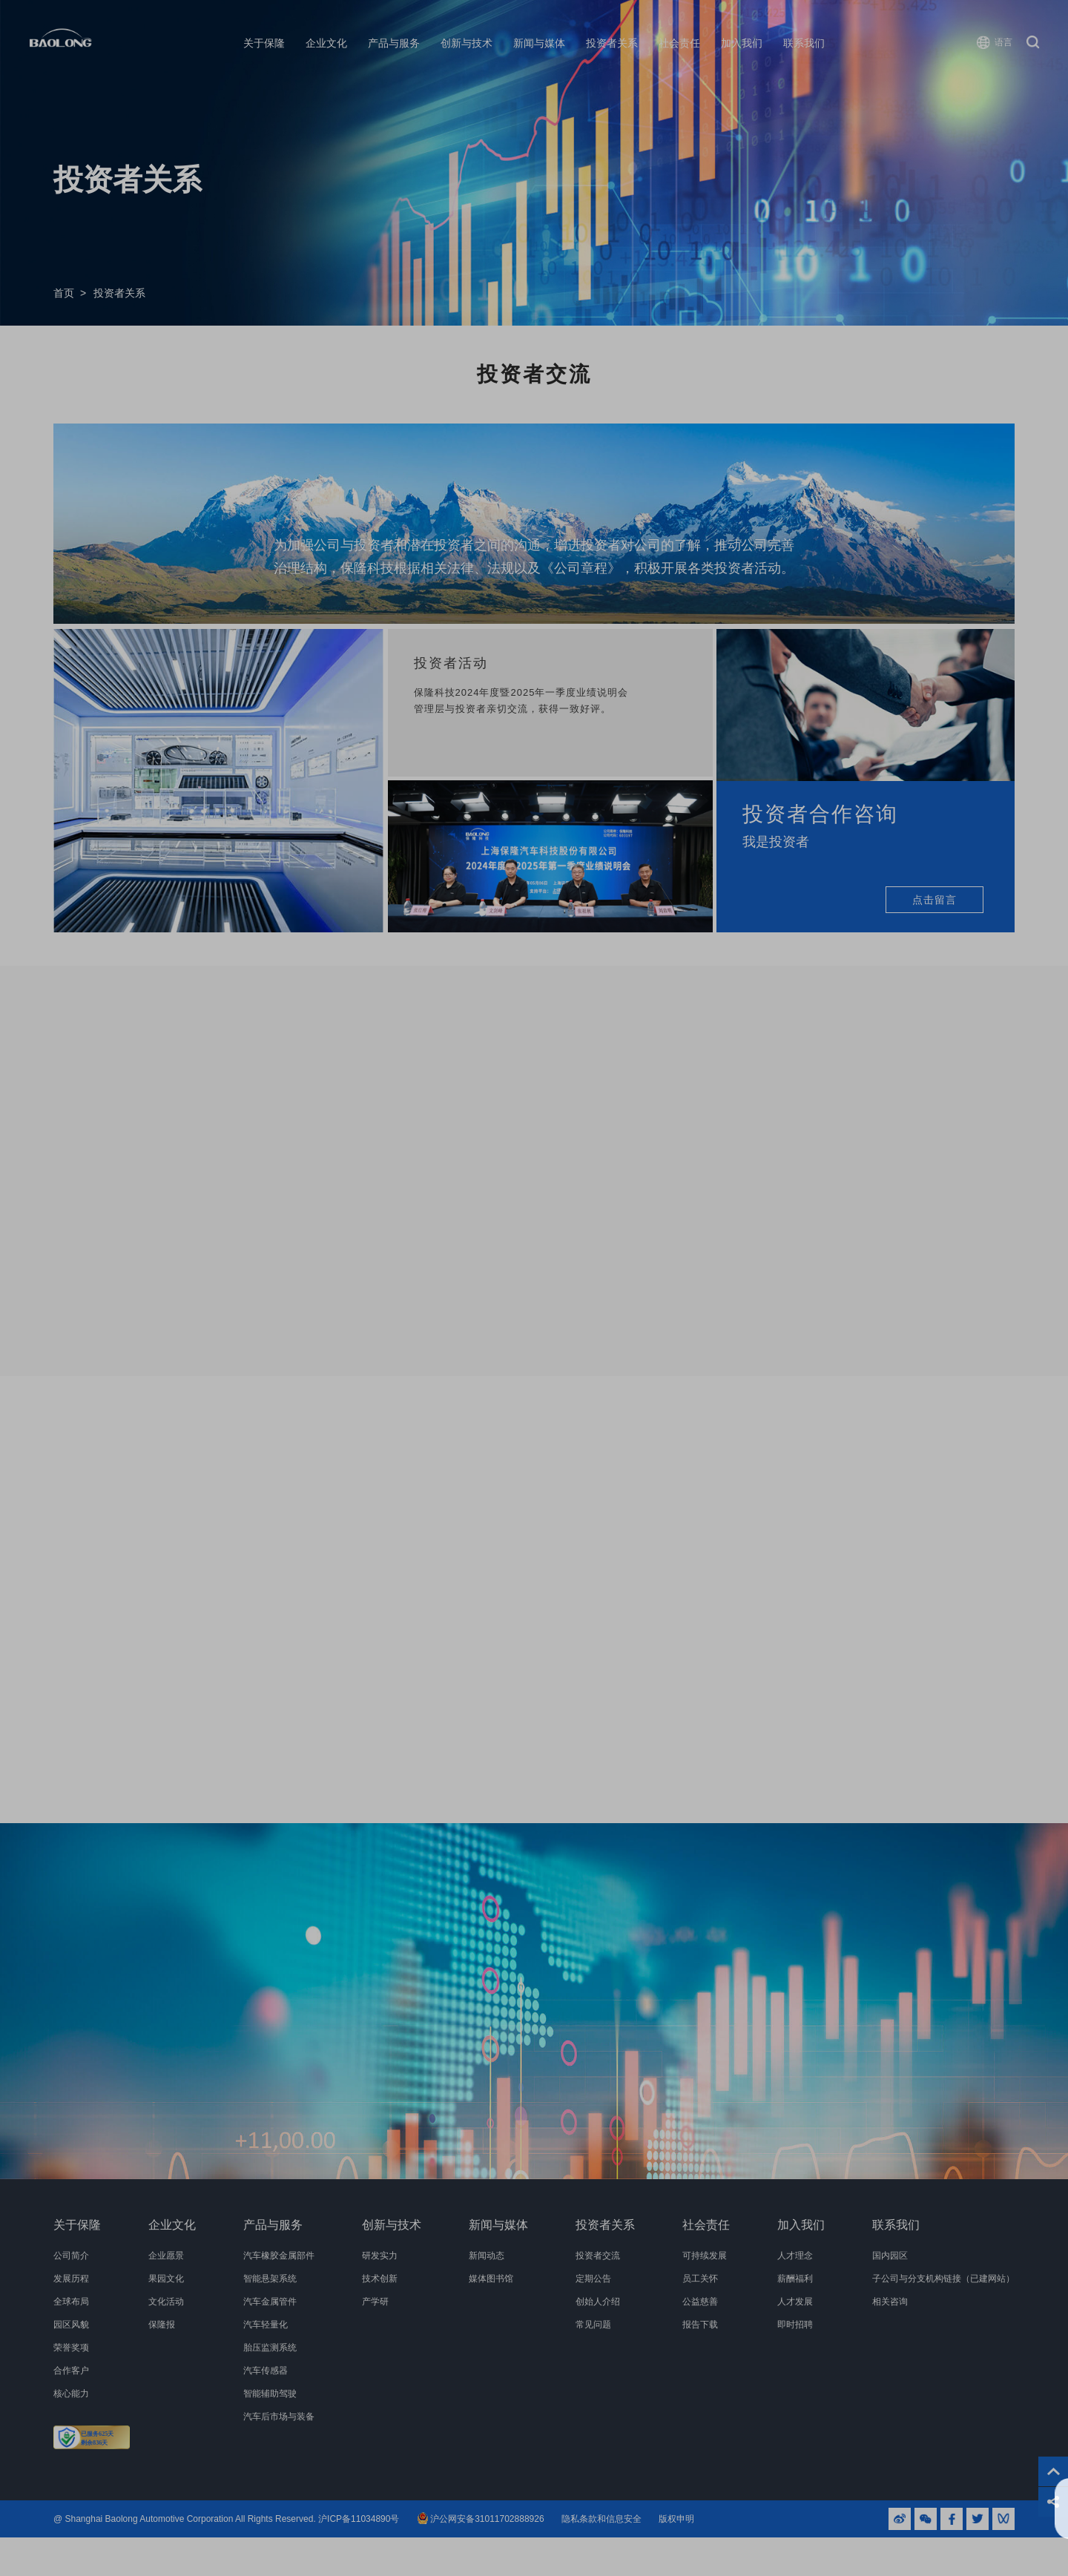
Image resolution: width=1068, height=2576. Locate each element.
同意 (1005, 2508)
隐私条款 (454, 2516)
